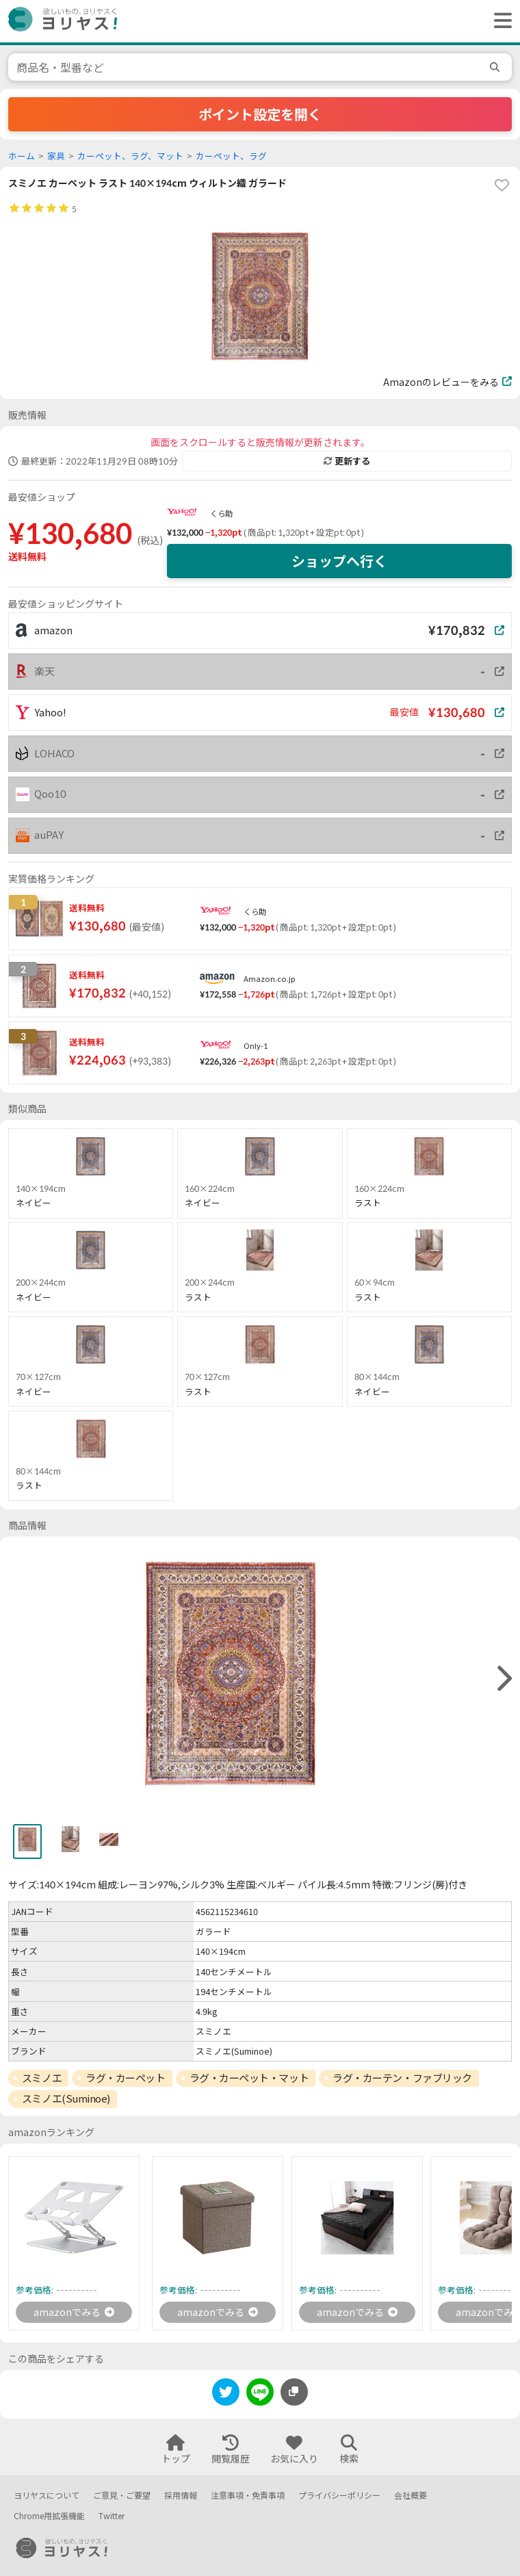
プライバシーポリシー (339, 2495)
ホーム (21, 156)
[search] (497, 67)
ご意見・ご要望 (122, 2495)
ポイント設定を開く (260, 114)
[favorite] (501, 185)
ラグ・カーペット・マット (249, 2078)
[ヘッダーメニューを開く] (499, 21)
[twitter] (226, 2394)
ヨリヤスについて (46, 2495)
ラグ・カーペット (125, 2078)
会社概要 (410, 2495)
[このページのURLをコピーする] (294, 2392)
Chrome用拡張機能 (49, 2516)
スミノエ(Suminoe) (66, 2098)
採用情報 (180, 2495)
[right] (503, 1679)
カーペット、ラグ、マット (130, 156)
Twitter (112, 2516)
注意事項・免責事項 (248, 2495)
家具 (56, 156)
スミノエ (42, 2078)
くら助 (221, 513)
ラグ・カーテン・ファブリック (402, 2078)
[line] (260, 2394)
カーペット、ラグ (231, 156)
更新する (347, 461)
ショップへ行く (339, 561)
